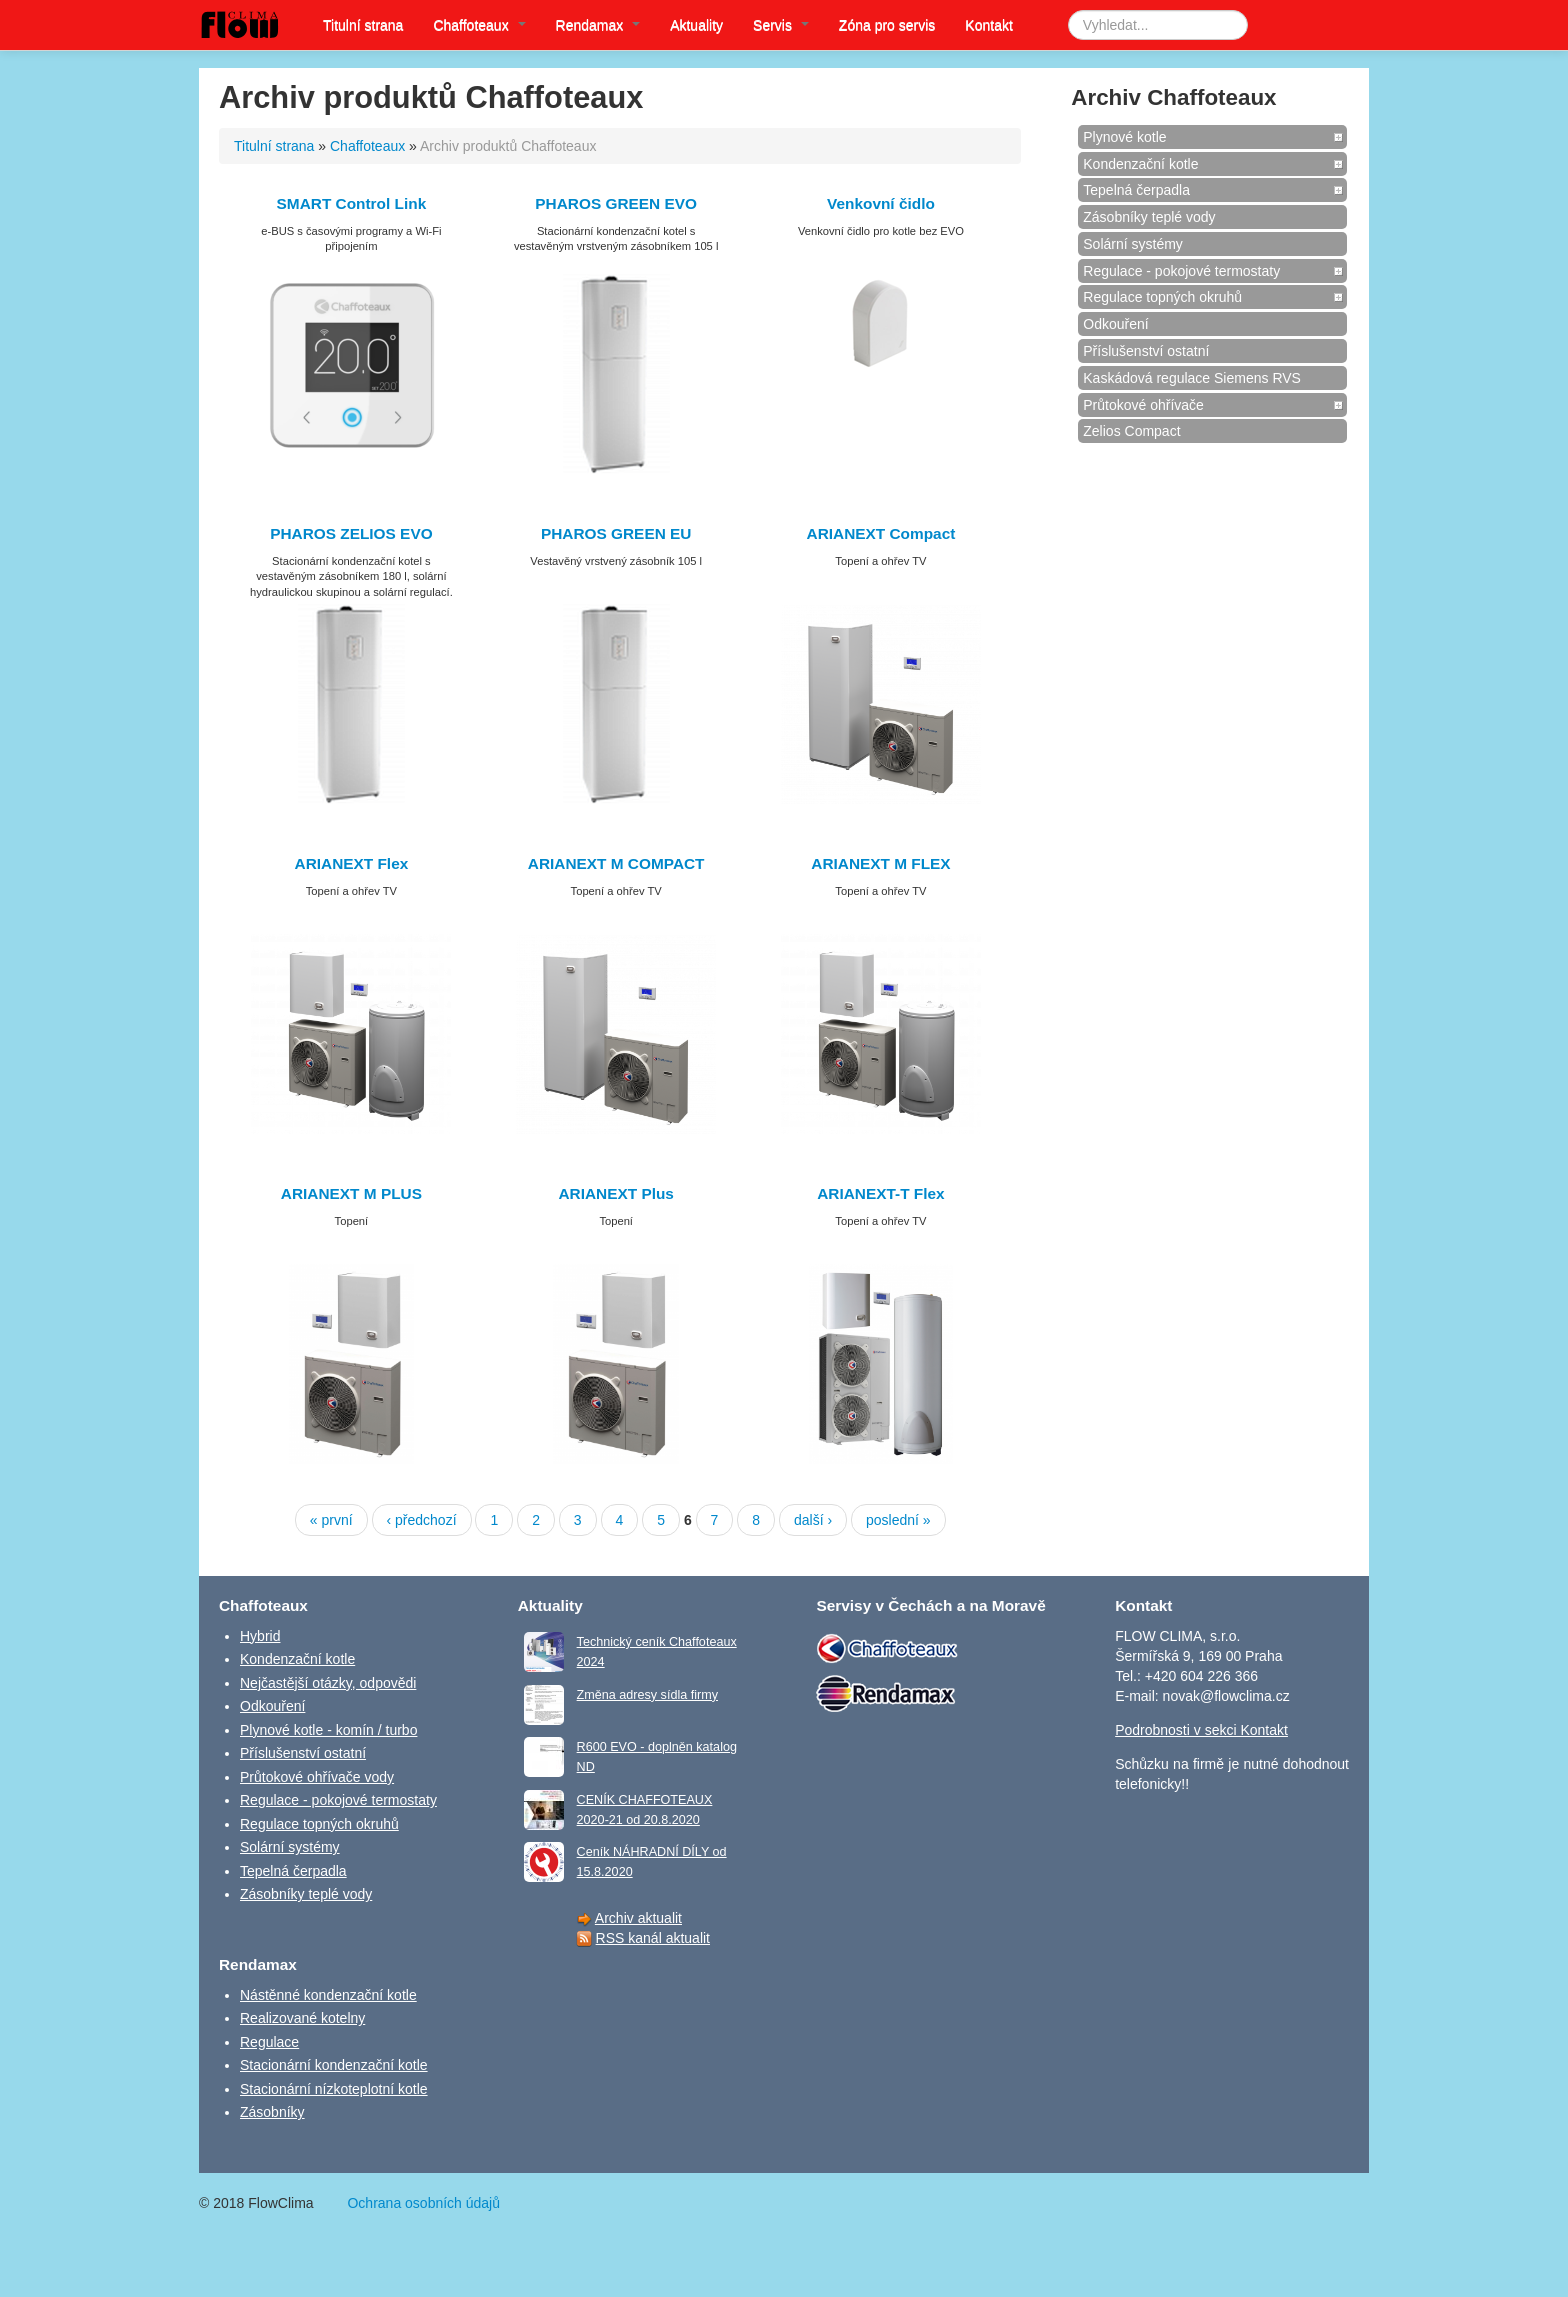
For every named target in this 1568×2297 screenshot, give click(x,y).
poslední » (898, 1520)
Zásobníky (272, 2112)
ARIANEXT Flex (352, 863)
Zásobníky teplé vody (1149, 217)
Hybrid (260, 1636)
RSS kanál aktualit (653, 1938)
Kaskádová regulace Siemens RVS (1192, 378)
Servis (781, 25)
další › (813, 1520)
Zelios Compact (1131, 431)
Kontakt (988, 25)
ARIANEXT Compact (881, 533)
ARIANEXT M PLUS (351, 1193)
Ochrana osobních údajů (423, 2203)
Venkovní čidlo (881, 203)
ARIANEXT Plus (615, 1193)
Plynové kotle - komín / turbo (328, 1730)
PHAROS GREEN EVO (616, 203)
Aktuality (696, 25)
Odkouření (1115, 324)
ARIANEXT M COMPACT (616, 863)
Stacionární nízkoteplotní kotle (334, 2089)
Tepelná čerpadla (1136, 190)
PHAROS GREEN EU (616, 533)
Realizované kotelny (302, 2018)
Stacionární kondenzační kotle (334, 2065)
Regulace (269, 2042)
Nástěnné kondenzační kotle (328, 1995)
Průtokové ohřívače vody (317, 1777)
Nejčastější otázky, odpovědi (328, 1683)
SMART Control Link (352, 203)
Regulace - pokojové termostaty (1181, 271)
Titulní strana (363, 25)
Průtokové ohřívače (1143, 405)
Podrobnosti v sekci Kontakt (1201, 1730)
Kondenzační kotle (1140, 164)
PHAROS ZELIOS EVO (351, 533)
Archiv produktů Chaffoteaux (508, 146)
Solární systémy (1133, 244)
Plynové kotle (1124, 137)
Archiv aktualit (638, 1918)
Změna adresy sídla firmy (647, 1695)
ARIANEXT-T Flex (880, 1193)
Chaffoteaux (479, 25)
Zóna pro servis (887, 25)
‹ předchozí (422, 1520)
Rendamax (598, 25)
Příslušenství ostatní (1146, 351)
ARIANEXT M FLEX (880, 863)
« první (331, 1520)
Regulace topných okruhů (1162, 297)
